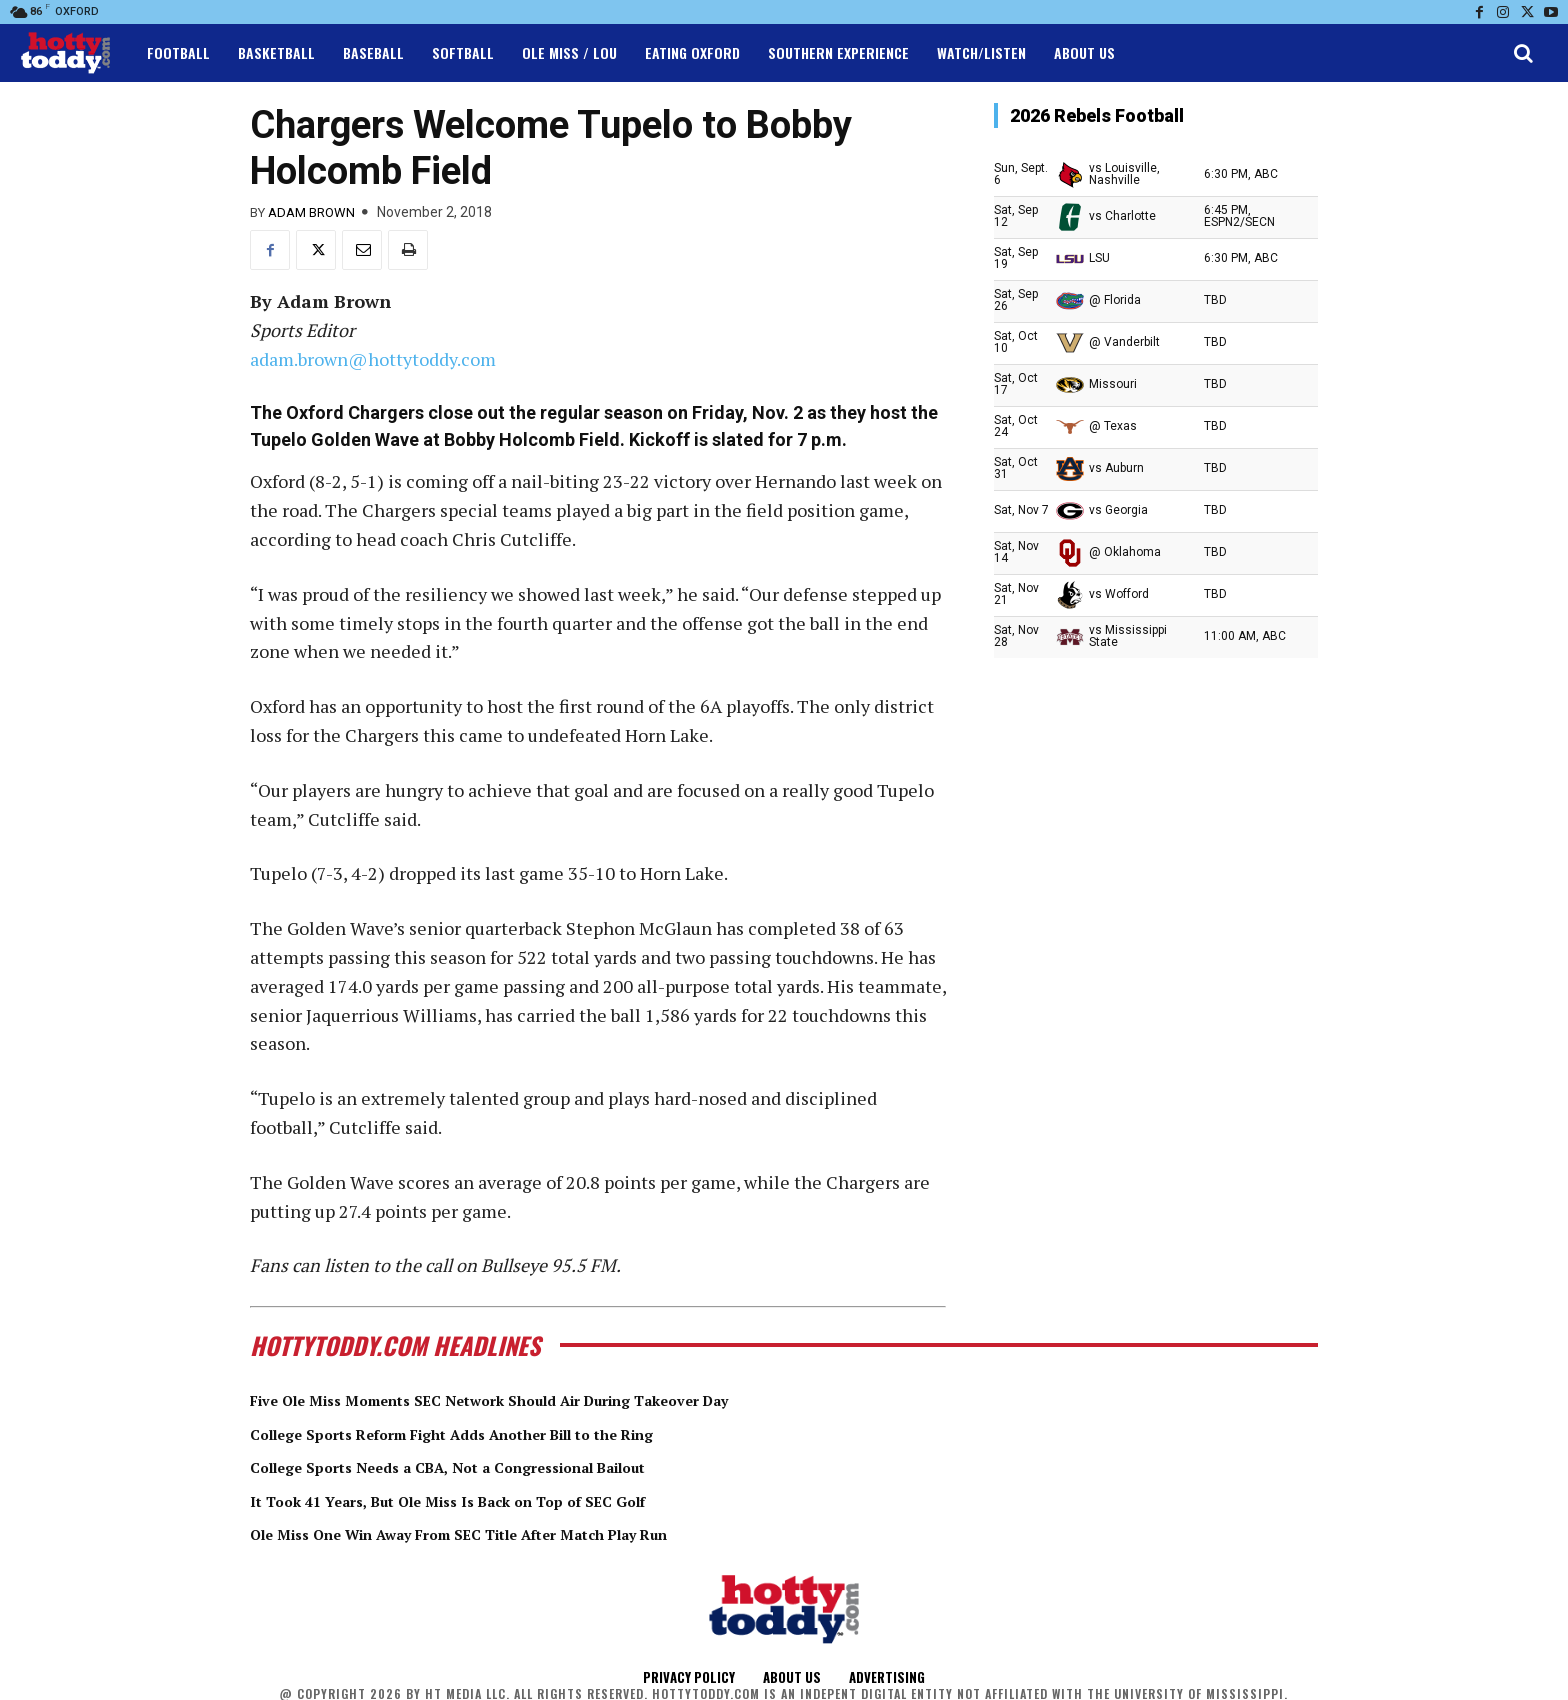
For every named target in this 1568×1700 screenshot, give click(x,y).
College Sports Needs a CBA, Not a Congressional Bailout (504, 1466)
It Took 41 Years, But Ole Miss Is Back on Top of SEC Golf (503, 1500)
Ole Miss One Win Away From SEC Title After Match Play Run (524, 1533)
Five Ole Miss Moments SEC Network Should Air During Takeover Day (560, 1399)
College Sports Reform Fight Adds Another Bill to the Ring (511, 1433)
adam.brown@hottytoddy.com (373, 359)
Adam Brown (311, 212)
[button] (1523, 53)
